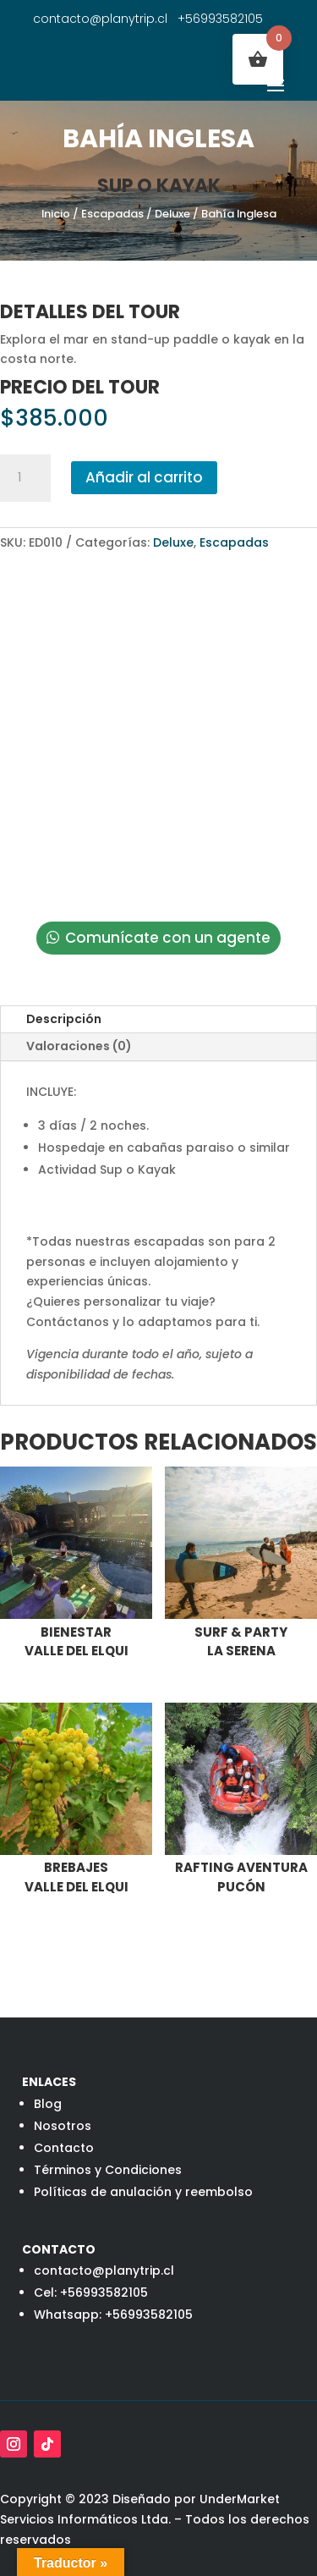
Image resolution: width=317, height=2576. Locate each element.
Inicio (55, 214)
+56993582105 (220, 18)
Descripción (63, 1018)
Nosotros (62, 2125)
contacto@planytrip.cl (100, 18)
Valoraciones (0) (79, 1046)
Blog (48, 2103)
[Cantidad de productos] (25, 478)
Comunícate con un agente (168, 937)
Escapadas (112, 214)
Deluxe (172, 214)
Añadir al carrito (144, 477)
